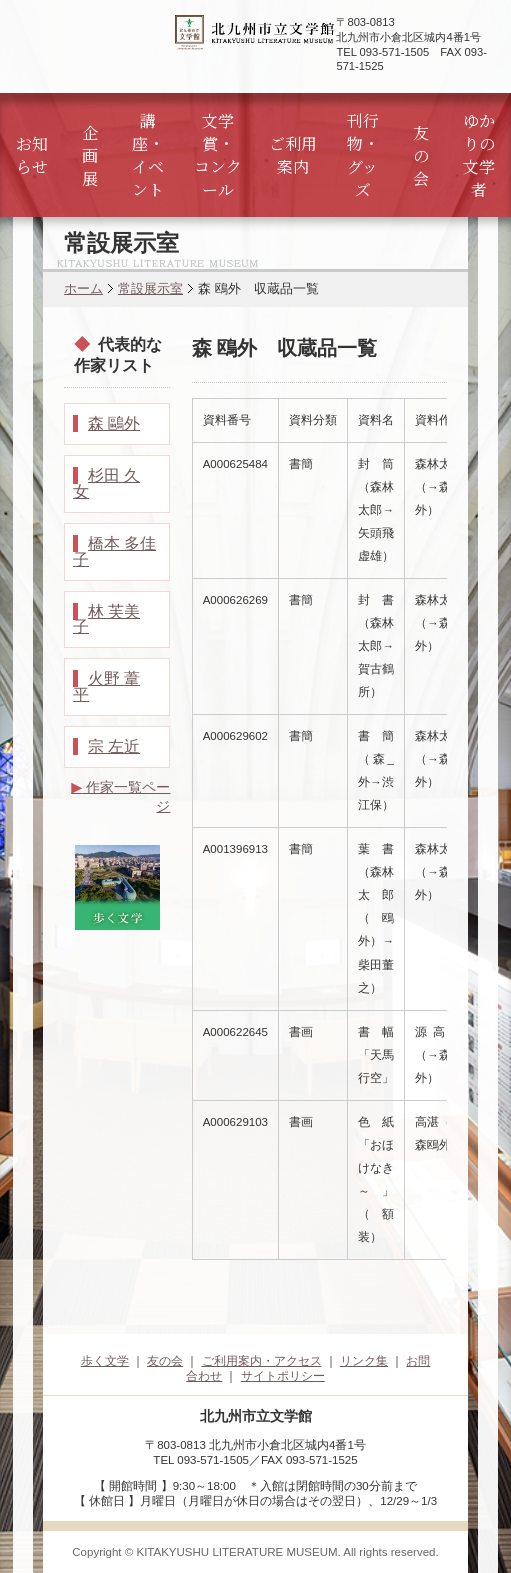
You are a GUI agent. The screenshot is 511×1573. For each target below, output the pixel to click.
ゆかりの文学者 (479, 155)
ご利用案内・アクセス (262, 1361)
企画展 (90, 155)
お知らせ (32, 155)
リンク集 (364, 1361)
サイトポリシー (283, 1376)
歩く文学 (105, 1361)
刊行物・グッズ (363, 155)
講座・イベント (148, 155)
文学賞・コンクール (218, 155)
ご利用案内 (293, 155)
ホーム (83, 288)
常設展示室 (150, 288)
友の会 (421, 155)
